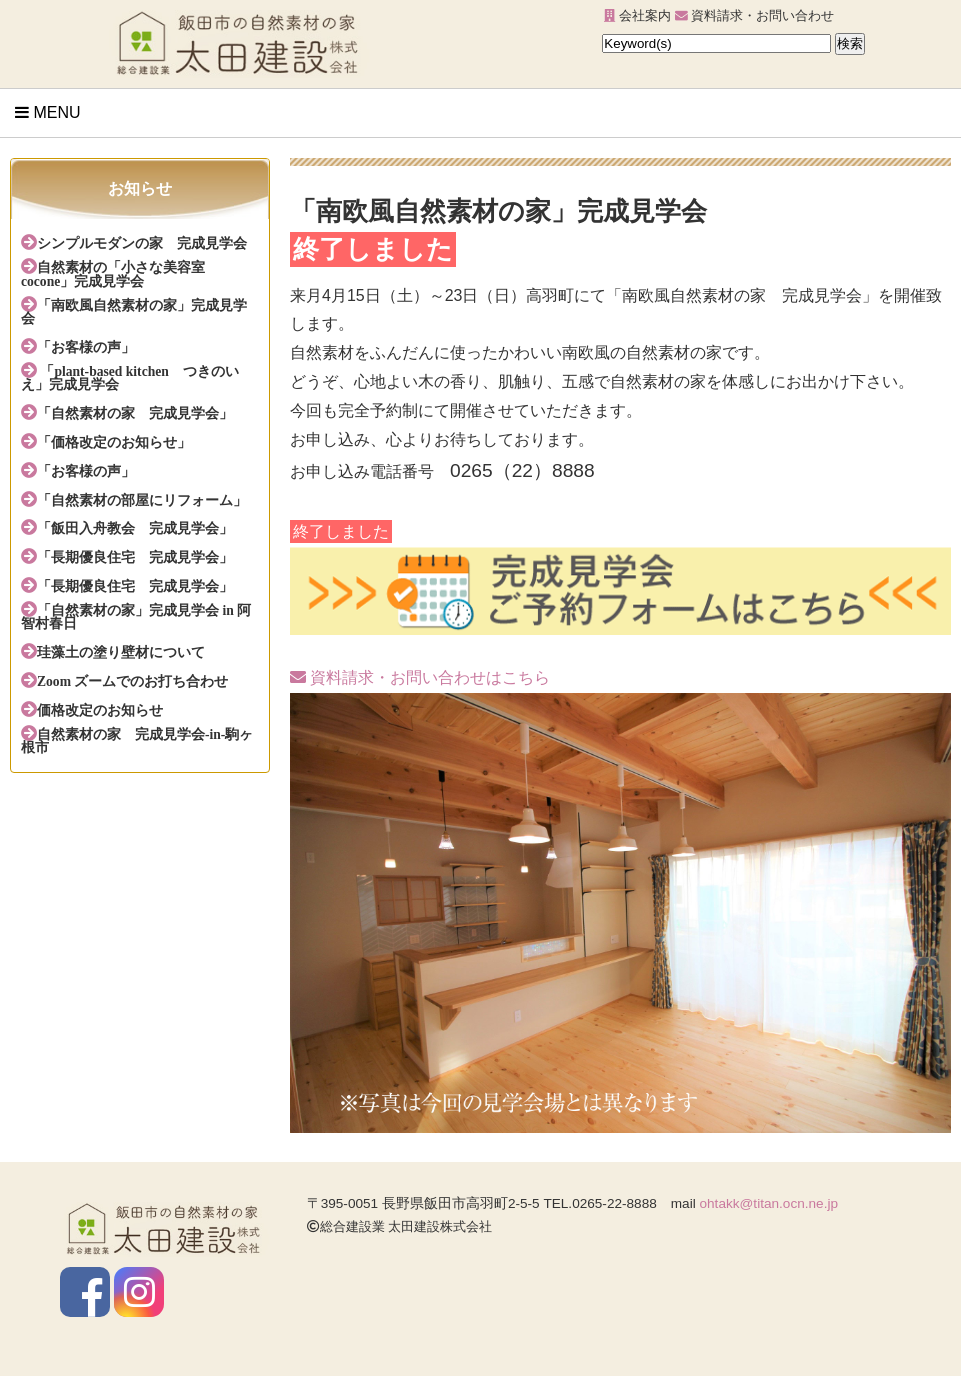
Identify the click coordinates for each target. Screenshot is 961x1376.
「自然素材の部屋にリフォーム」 (142, 500)
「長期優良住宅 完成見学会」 (135, 557)
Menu (48, 112)
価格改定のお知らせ (100, 710)
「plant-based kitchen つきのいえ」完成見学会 (130, 378)
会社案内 (637, 15)
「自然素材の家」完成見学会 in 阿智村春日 (136, 617)
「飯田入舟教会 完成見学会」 (135, 528)
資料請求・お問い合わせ (755, 15)
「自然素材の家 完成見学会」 (135, 413)
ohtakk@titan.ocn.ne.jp (769, 1203)
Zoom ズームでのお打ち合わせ (132, 681)
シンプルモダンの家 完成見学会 (142, 243)
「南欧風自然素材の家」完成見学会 (134, 312)
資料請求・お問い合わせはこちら (420, 677)
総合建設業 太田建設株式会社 (400, 1226)
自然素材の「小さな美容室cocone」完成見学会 (113, 274)
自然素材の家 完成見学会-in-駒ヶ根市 (137, 741)
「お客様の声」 (86, 347)
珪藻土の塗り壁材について (121, 652)
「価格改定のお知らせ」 (114, 442)
